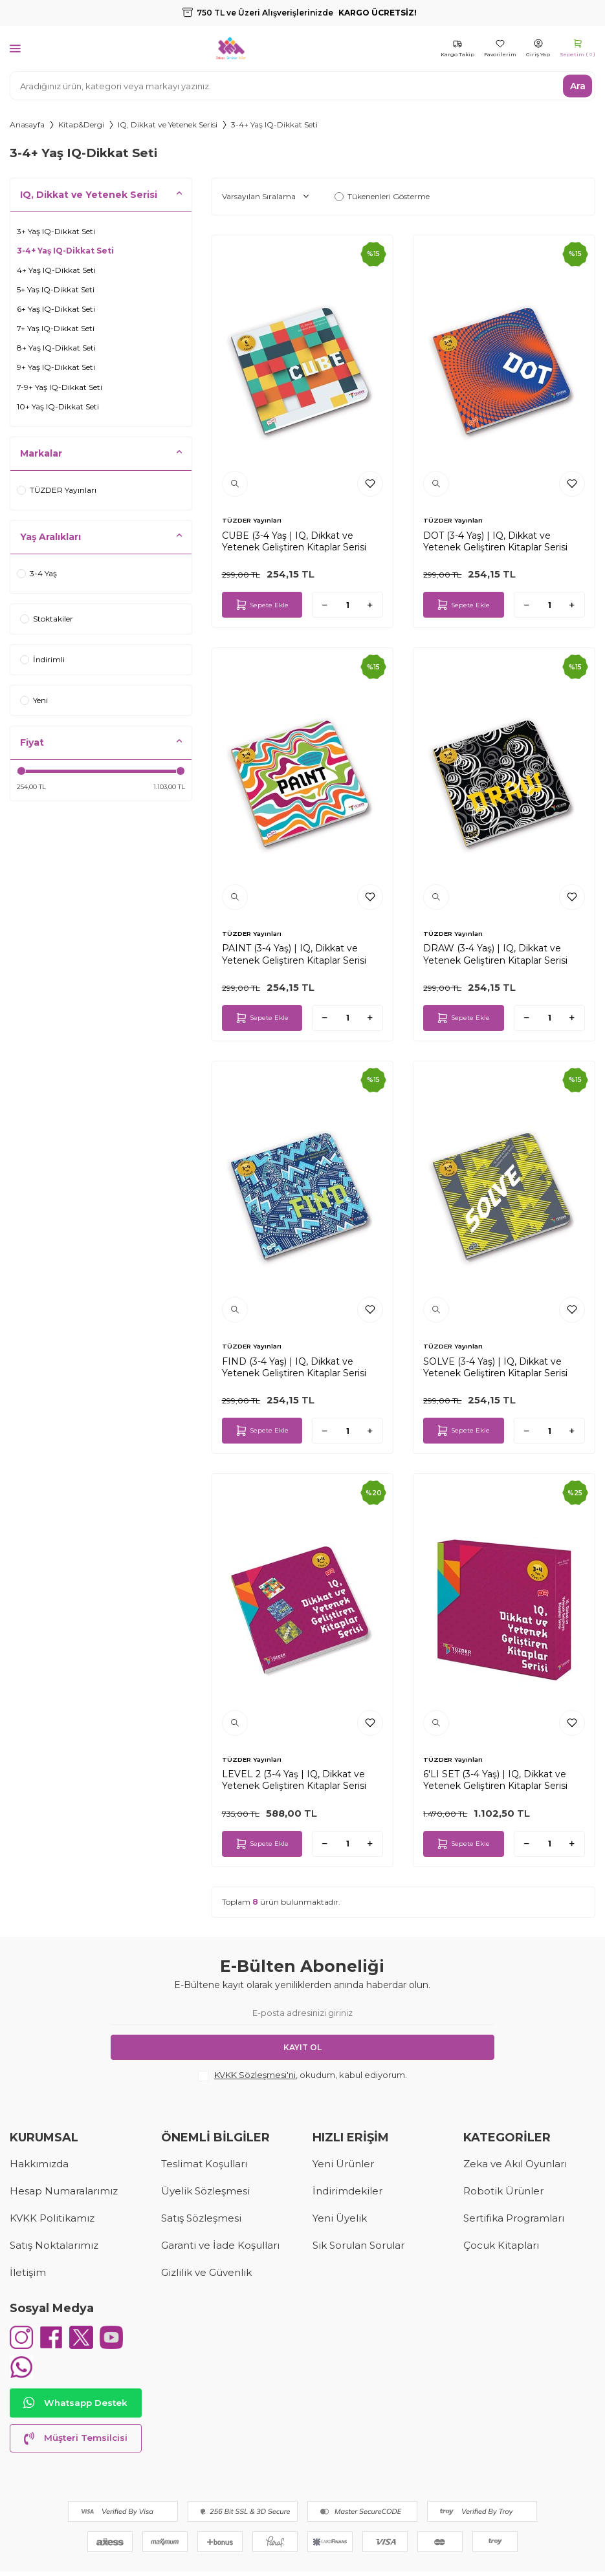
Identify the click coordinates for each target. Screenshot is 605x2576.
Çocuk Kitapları (501, 2245)
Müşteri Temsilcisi (75, 2442)
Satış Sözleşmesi (201, 2218)
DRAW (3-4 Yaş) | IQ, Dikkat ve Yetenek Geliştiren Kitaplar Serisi (495, 954)
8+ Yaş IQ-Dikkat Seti (56, 347)
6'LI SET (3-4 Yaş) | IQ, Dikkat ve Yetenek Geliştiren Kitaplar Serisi (495, 1779)
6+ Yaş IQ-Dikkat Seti (56, 309)
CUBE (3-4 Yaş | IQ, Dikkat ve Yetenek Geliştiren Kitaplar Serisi (294, 541)
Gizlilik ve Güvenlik (206, 2272)
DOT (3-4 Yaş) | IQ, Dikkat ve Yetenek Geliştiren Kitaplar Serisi (495, 541)
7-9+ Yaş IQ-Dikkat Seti (59, 387)
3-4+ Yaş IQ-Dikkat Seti (65, 250)
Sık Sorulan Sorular (358, 2245)
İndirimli (42, 659)
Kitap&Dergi (81, 124)
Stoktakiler (46, 618)
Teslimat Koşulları (204, 2164)
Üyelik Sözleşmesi (205, 2191)
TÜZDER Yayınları (56, 490)
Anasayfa (27, 124)
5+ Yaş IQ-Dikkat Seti (55, 289)
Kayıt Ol (302, 2047)
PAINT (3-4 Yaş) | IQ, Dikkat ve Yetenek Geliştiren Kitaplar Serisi (294, 954)
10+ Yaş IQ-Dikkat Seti (58, 406)
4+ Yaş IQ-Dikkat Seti (56, 270)
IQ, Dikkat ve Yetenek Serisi (167, 124)
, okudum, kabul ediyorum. (302, 2075)
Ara (578, 85)
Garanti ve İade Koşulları (220, 2245)
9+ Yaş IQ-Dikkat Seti (56, 367)
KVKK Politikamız (52, 2218)
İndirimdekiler (347, 2191)
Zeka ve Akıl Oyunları (515, 2164)
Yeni (34, 700)
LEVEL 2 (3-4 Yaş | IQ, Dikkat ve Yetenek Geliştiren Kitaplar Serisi (294, 1779)
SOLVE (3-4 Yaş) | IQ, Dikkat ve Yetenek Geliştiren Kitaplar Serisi (495, 1367)
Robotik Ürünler (503, 2191)
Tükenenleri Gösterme (382, 196)
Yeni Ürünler (343, 2164)
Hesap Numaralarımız (64, 2191)
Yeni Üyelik (340, 2218)
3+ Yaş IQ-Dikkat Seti (56, 231)
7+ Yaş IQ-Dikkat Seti (55, 328)
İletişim (28, 2272)
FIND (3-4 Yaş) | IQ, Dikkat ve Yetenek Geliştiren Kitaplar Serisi (294, 1367)
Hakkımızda (39, 2164)
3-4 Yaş (37, 573)
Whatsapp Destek (75, 2407)
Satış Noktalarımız (54, 2245)
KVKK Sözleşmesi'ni (255, 2075)
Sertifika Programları (513, 2218)
